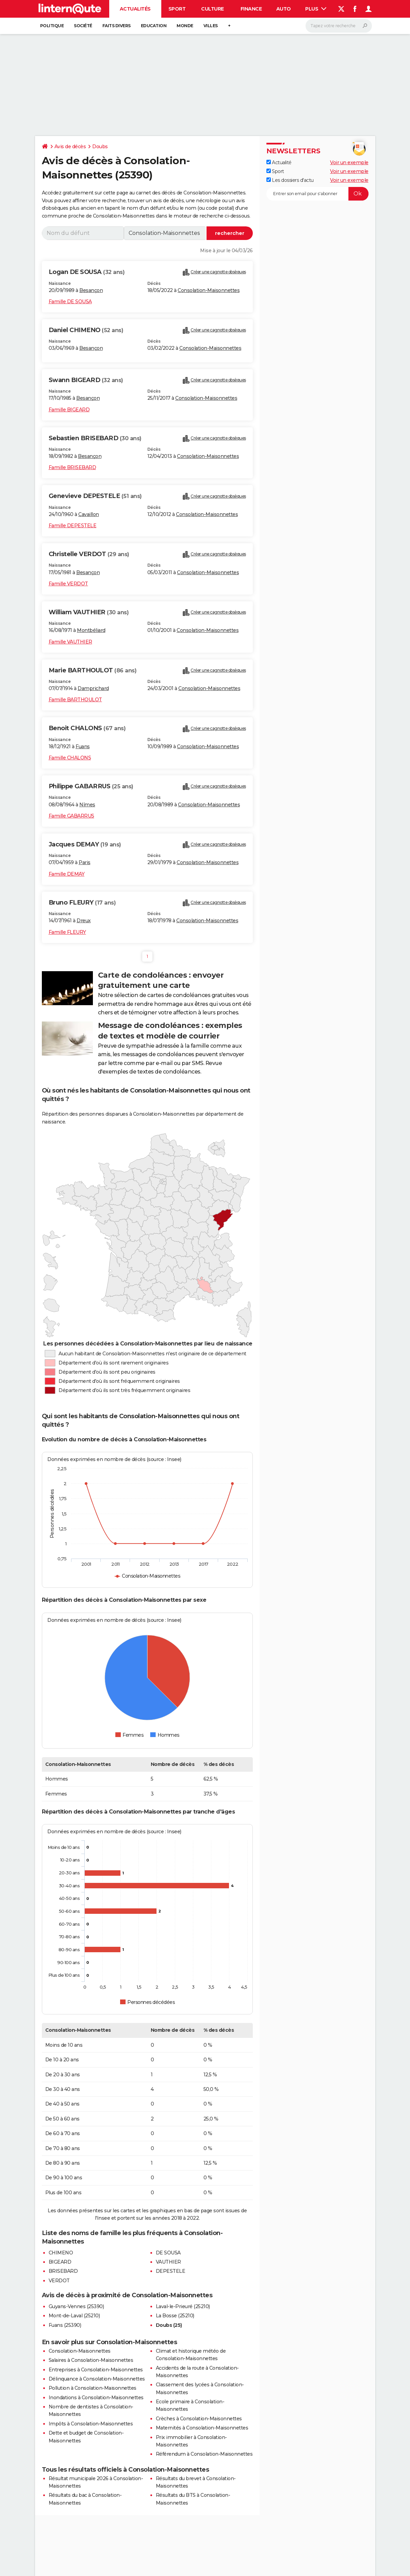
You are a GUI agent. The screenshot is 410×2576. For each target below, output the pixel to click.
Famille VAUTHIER (70, 642)
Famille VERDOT (68, 584)
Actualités (135, 9)
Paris (85, 862)
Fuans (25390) (65, 2325)
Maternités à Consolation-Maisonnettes (202, 2428)
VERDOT (59, 2281)
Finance (251, 9)
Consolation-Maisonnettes (209, 290)
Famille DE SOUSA (70, 301)
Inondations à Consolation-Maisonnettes (96, 2397)
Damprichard (93, 688)
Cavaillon (88, 514)
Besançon (91, 290)
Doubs (100, 146)
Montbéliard (91, 630)
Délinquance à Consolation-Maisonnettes (97, 2379)
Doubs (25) (169, 2325)
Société (83, 25)
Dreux (84, 920)
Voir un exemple (349, 162)
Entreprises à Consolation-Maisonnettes (96, 2370)
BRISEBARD (63, 2271)
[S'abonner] (317, 194)
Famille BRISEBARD (72, 467)
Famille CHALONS (70, 758)
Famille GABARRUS (71, 816)
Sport (177, 9)
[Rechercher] (339, 26)
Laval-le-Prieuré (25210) (183, 2306)
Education (154, 25)
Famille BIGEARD (69, 410)
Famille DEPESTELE (73, 525)
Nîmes (87, 805)
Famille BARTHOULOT (75, 700)
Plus (315, 9)
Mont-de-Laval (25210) (74, 2316)
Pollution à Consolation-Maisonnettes (92, 2388)
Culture (212, 9)
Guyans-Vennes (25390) (76, 2306)
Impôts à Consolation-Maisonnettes (91, 2424)
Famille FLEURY (67, 932)
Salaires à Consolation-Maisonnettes (91, 2360)
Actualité (279, 162)
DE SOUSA (168, 2253)
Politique (52, 25)
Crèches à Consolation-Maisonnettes (199, 2419)
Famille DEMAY (67, 874)
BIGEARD (60, 2262)
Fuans (83, 746)
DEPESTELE (170, 2271)
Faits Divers (116, 25)
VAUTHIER (168, 2262)
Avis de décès (70, 146)
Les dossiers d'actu (290, 180)
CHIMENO (61, 2253)
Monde (185, 25)
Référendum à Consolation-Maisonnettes (204, 2454)
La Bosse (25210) (175, 2316)
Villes (210, 25)
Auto (283, 9)
